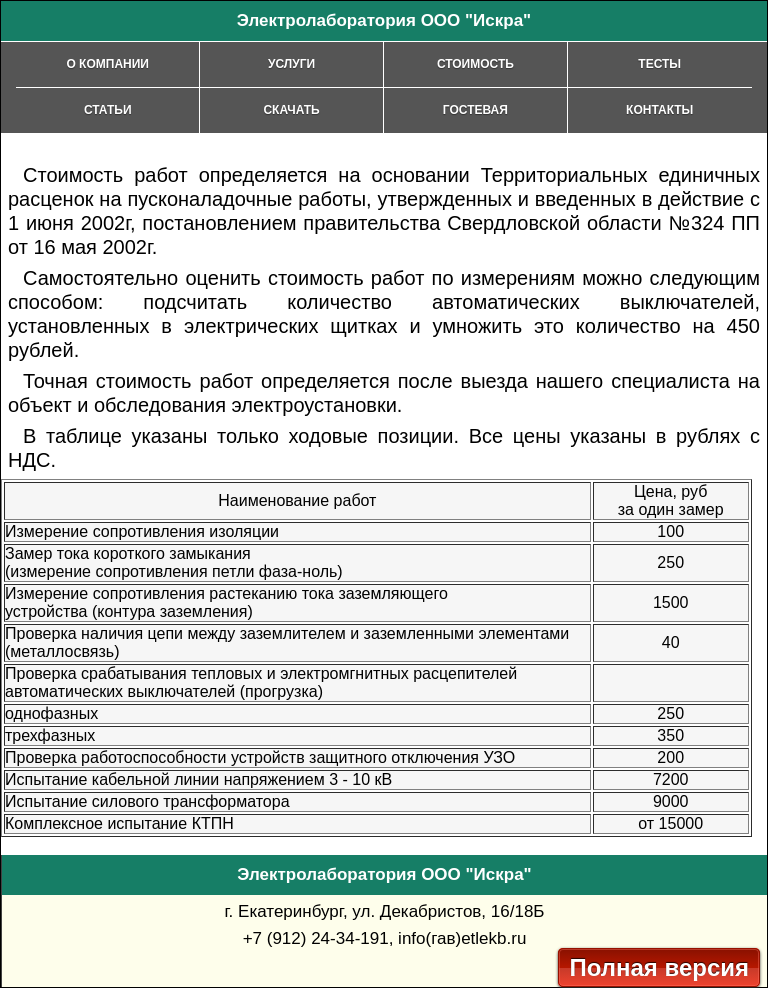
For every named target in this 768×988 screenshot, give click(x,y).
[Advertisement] (600, 148)
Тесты (659, 64)
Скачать (291, 110)
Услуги (291, 64)
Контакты (659, 110)
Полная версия (659, 967)
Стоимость (475, 64)
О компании (107, 64)
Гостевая (475, 110)
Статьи (108, 110)
